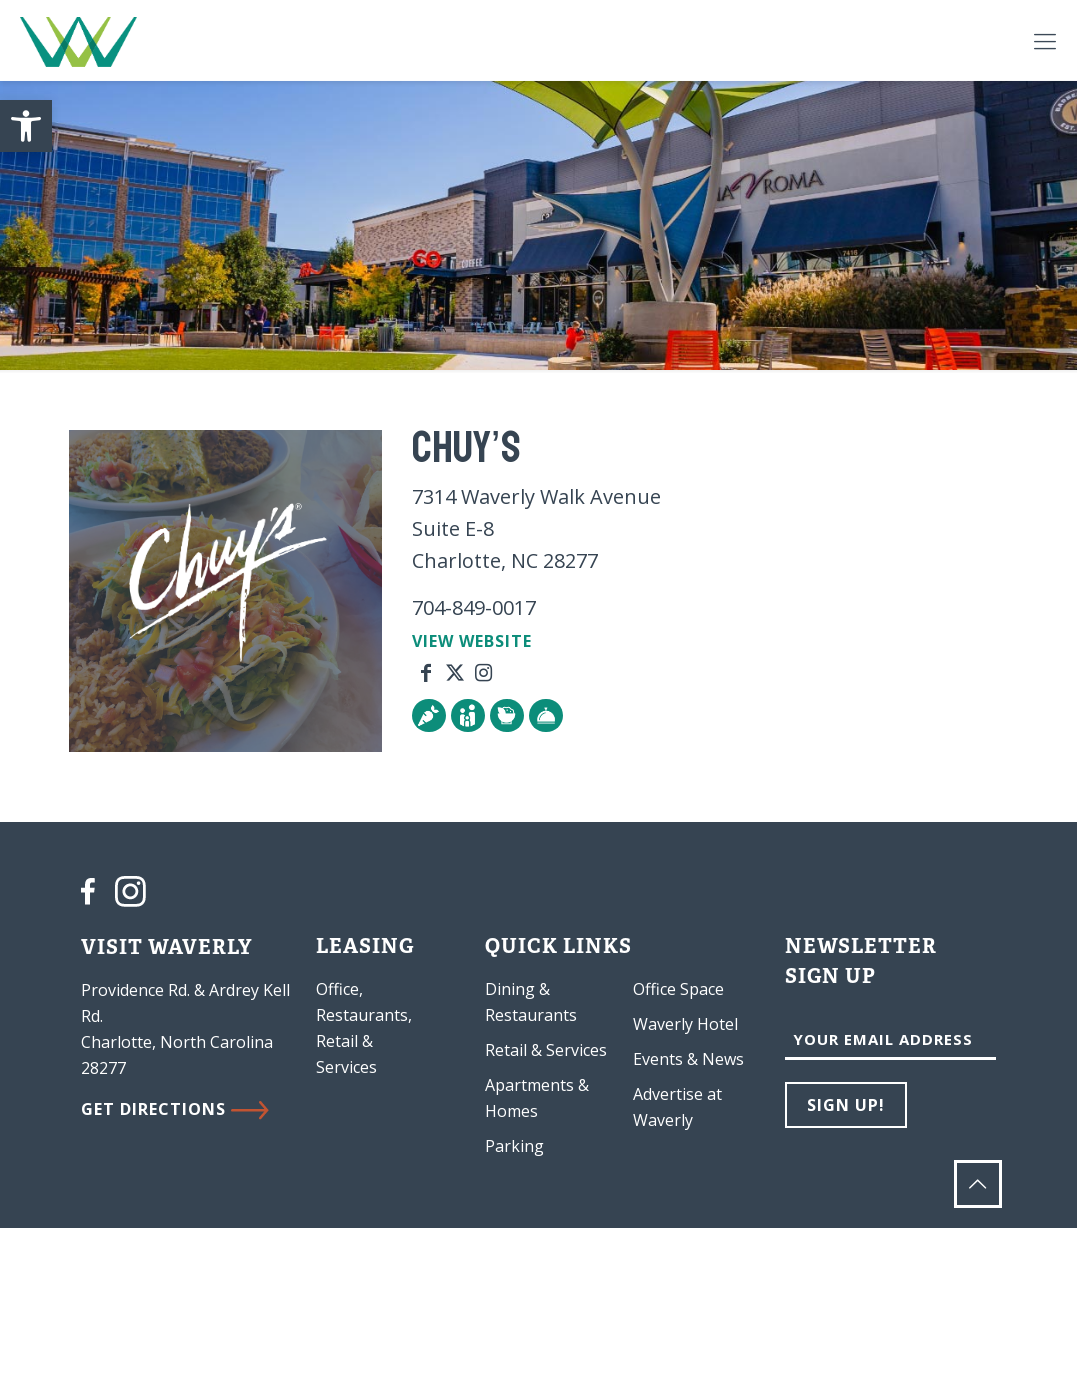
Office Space (678, 989)
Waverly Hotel (685, 1024)
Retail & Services (546, 1050)
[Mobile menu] (1045, 40)
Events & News (688, 1059)
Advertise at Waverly (677, 1107)
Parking (514, 1146)
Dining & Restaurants (531, 1002)
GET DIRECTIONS (175, 1109)
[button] (26, 126)
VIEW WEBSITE (472, 641)
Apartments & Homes (537, 1098)
